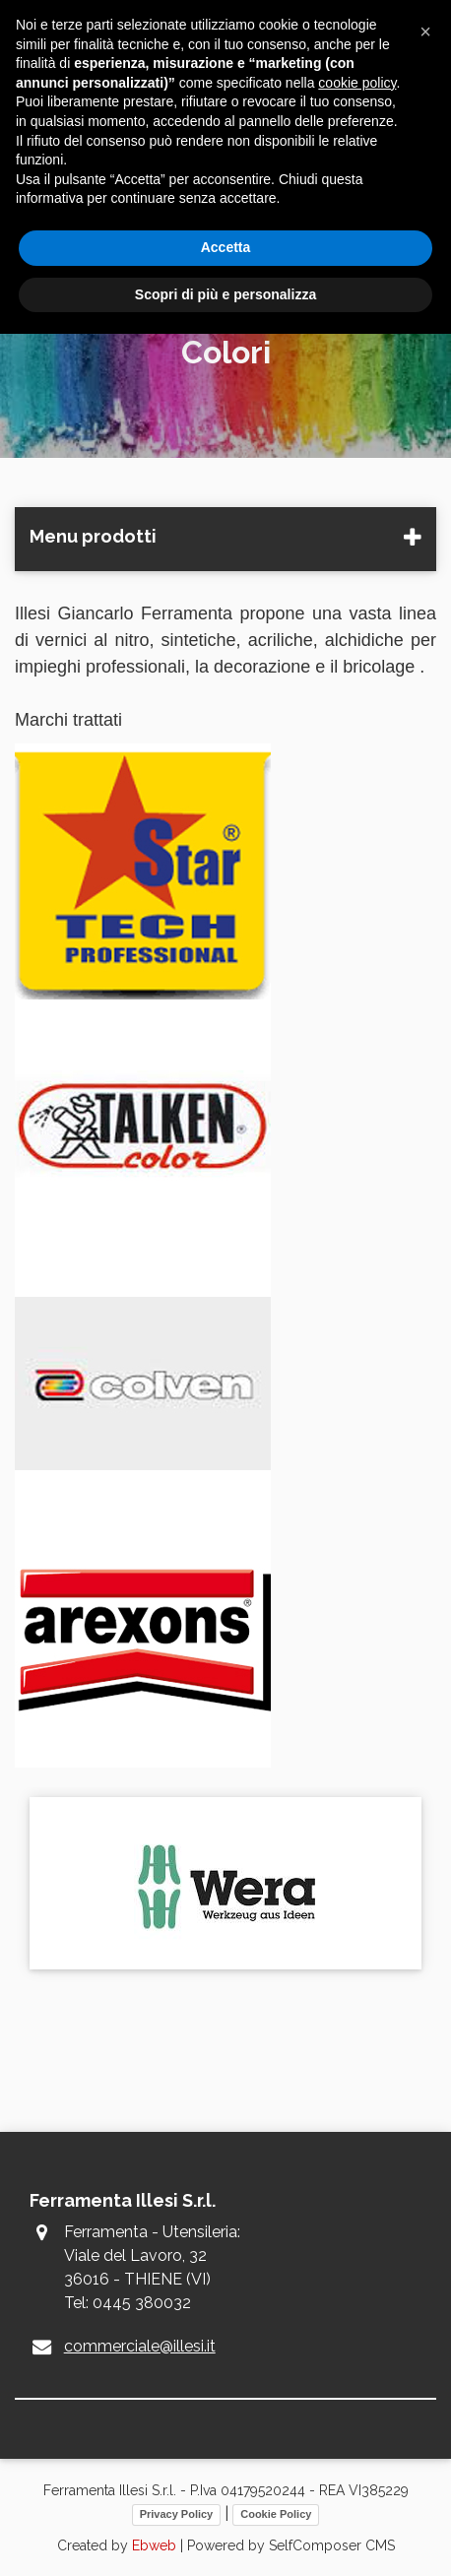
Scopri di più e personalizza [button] (225, 294)
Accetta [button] (226, 247)
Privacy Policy (177, 2514)
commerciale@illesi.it (140, 2346)
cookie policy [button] (357, 83)
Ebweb (154, 2545)
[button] (425, 31)
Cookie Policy (275, 2514)
